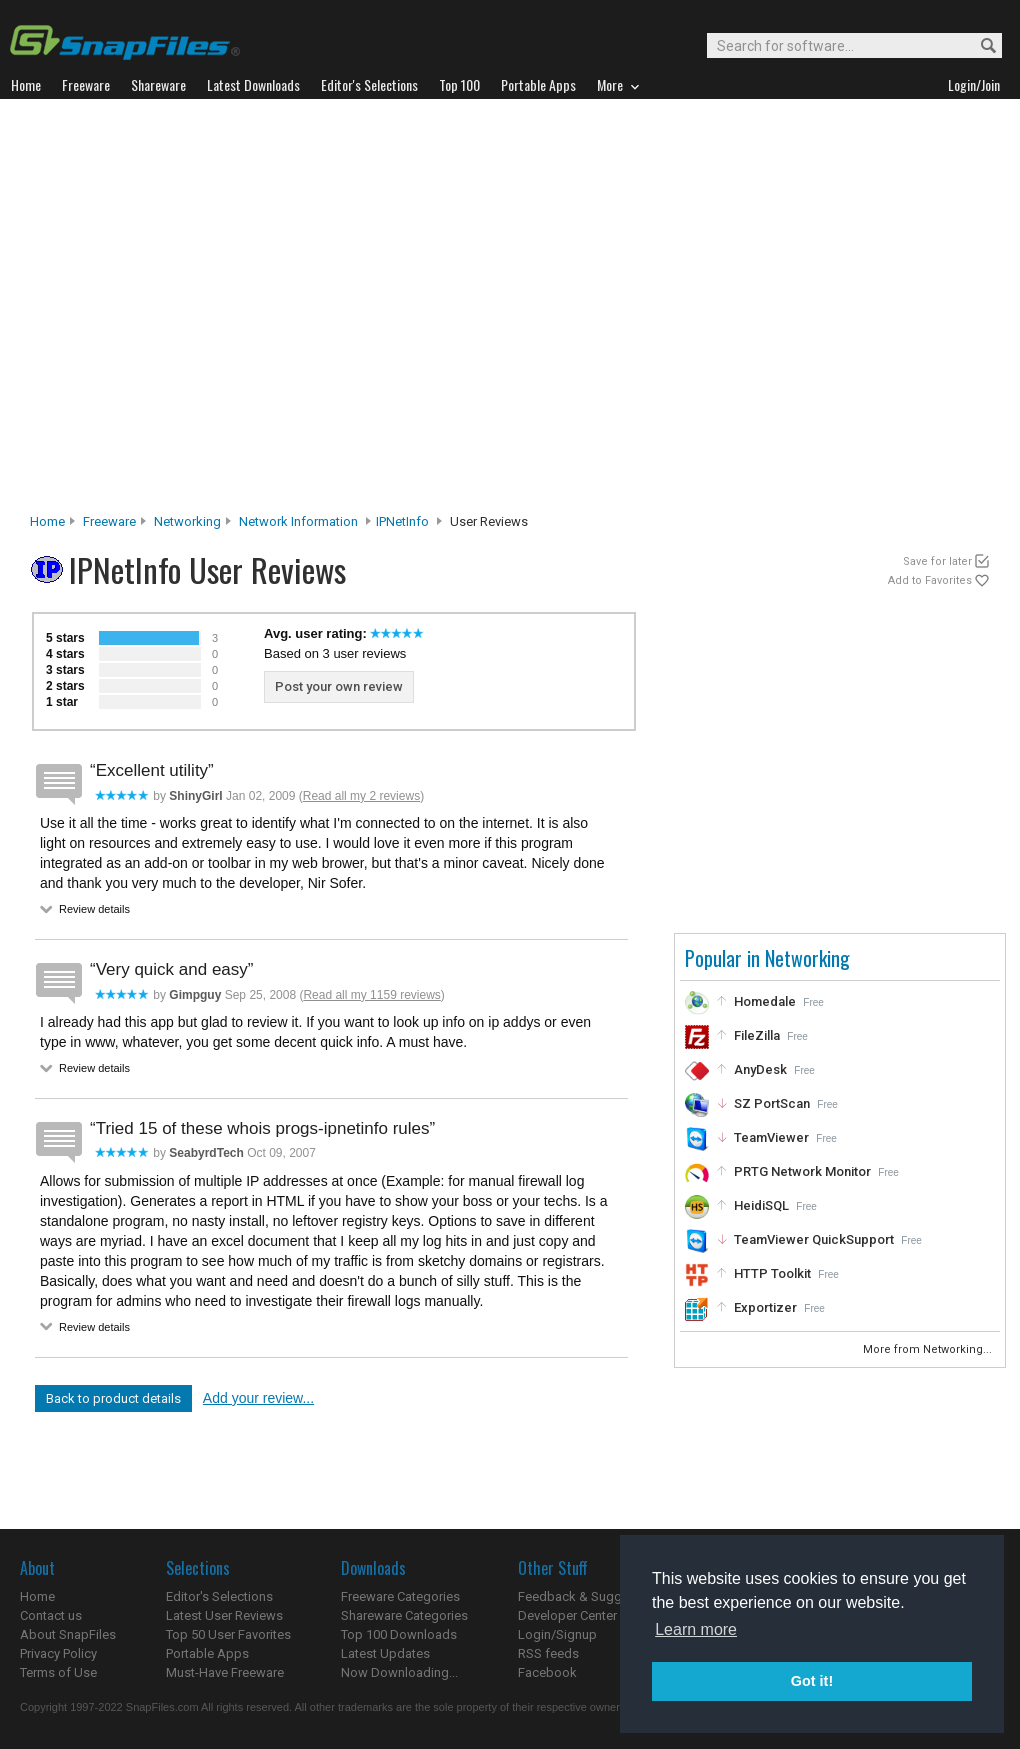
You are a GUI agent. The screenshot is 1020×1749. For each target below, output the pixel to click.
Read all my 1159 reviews (371, 995)
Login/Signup (557, 1634)
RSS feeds (548, 1653)
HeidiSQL (761, 1205)
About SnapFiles (68, 1634)
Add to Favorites (930, 580)
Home (47, 521)
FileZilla (757, 1035)
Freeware (109, 521)
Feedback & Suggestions (591, 1596)
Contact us (51, 1615)
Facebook (547, 1672)
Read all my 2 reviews (361, 796)
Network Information (298, 521)
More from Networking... (929, 1349)
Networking (187, 521)
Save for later (937, 561)
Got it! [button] (812, 1681)
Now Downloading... (399, 1672)
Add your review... (258, 1398)
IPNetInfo (402, 521)
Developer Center (567, 1615)
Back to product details (113, 1398)
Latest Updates (385, 1653)
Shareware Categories (404, 1615)
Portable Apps (207, 1653)
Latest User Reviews (224, 1615)
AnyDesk (760, 1069)
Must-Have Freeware (225, 1672)
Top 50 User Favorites (228, 1634)
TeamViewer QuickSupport (814, 1239)
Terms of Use (58, 1672)
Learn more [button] (696, 1629)
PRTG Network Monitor (802, 1171)
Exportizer (765, 1307)
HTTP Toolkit (772, 1273)
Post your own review (339, 686)
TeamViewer (771, 1137)
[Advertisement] (197, 311)
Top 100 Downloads (399, 1634)
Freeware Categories (400, 1596)
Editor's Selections (219, 1596)
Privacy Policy (58, 1653)
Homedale (765, 1001)
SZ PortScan (772, 1103)
